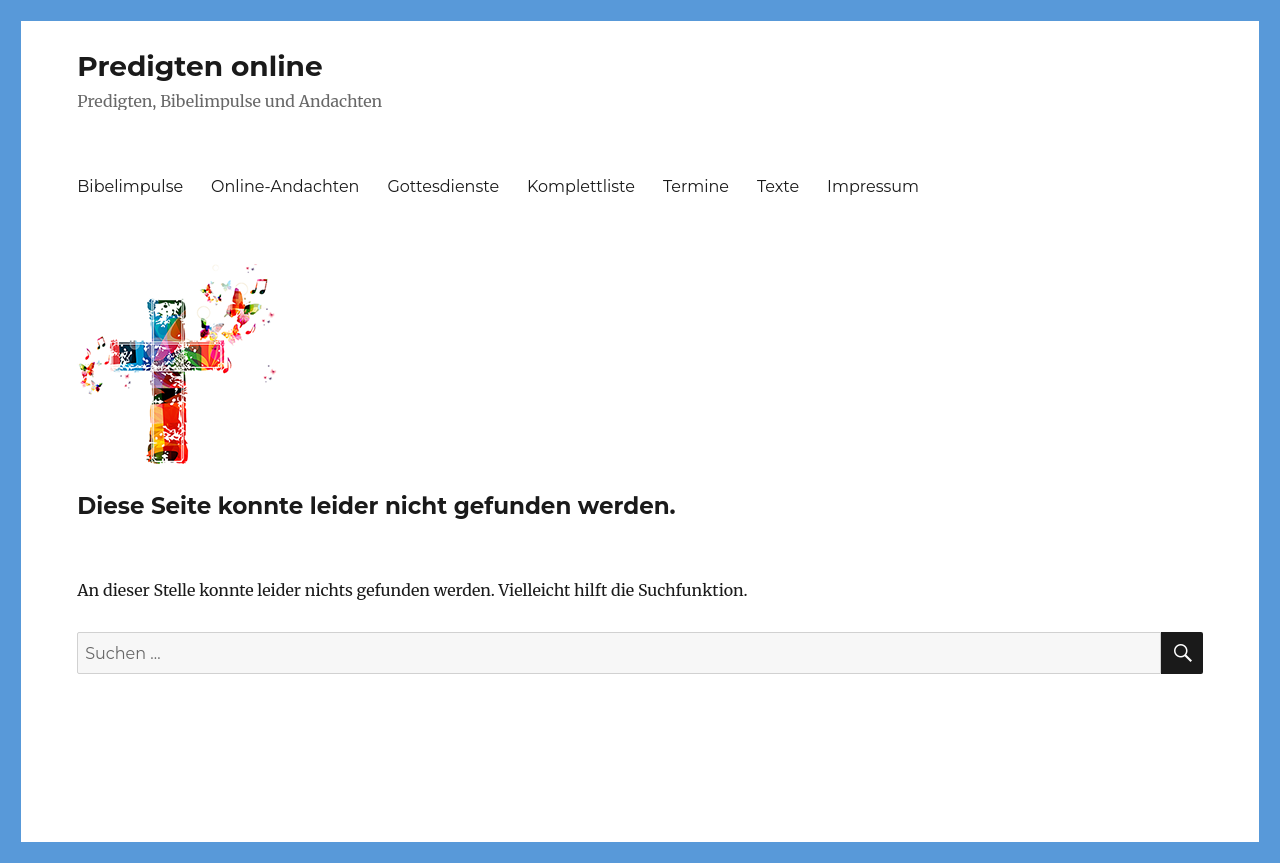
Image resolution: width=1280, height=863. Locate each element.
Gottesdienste (443, 186)
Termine (696, 186)
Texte (778, 186)
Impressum (873, 186)
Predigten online (199, 66)
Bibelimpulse (130, 186)
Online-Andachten (285, 186)
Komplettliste (581, 186)
